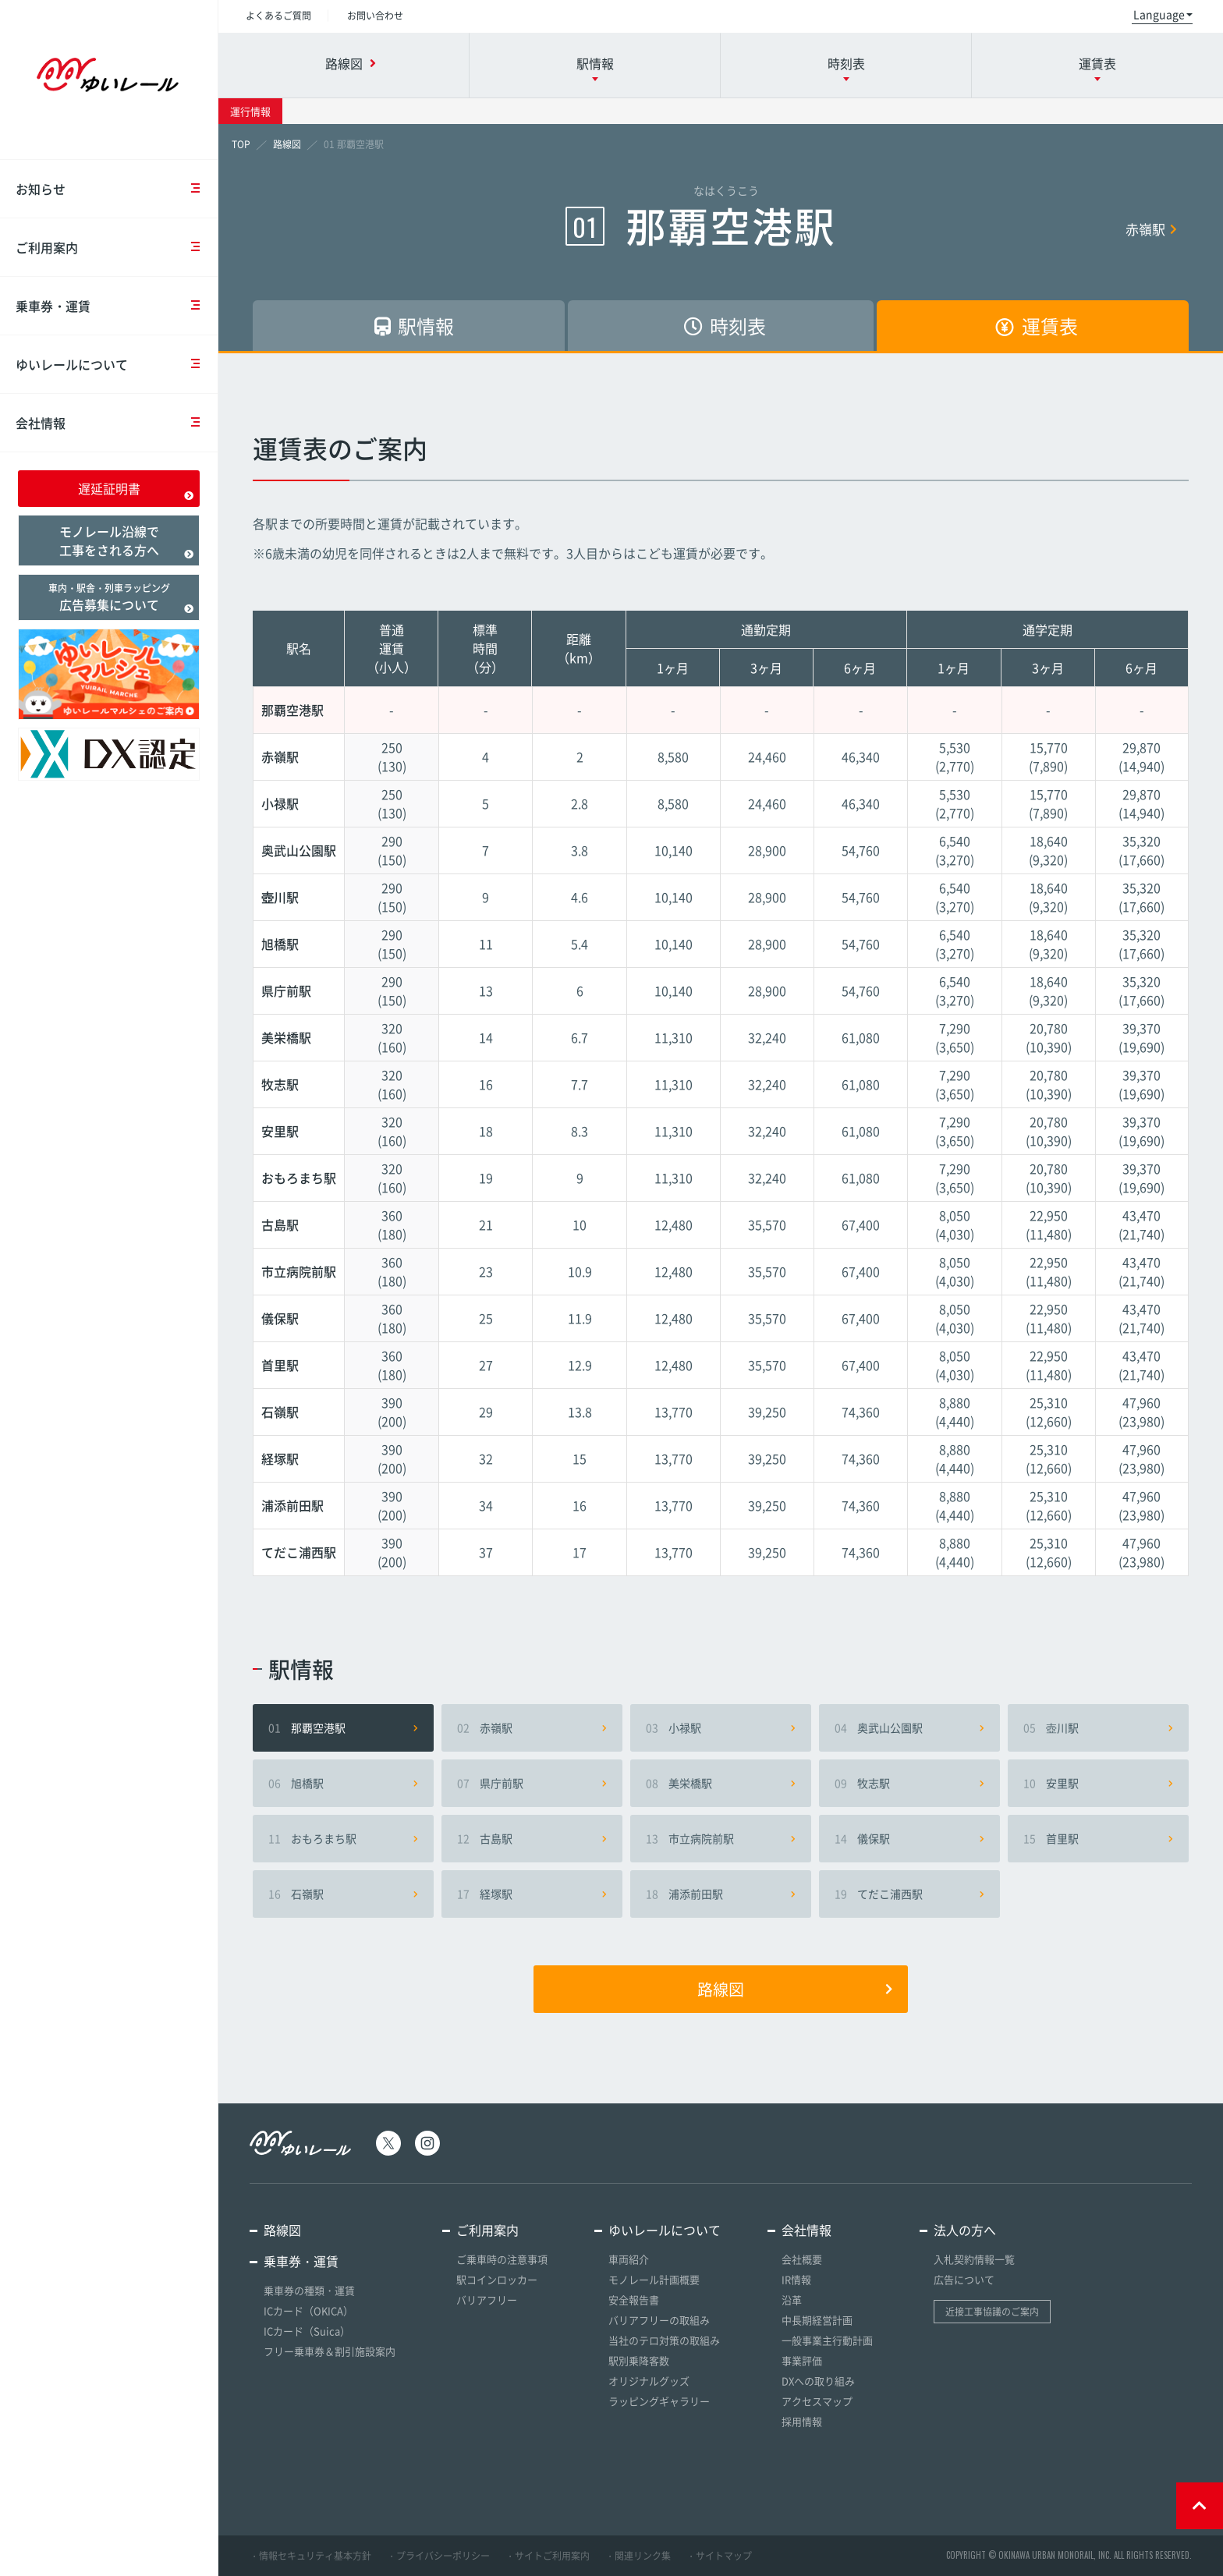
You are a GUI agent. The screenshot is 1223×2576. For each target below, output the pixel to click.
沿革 (792, 2299)
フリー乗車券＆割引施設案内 (329, 2351)
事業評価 (802, 2360)
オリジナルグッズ (648, 2380)
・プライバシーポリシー (438, 2556)
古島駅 (532, 1838)
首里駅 (1098, 1838)
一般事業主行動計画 (827, 2340)
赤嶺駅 (1151, 229)
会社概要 (802, 2259)
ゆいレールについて (117, 364)
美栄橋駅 (721, 1783)
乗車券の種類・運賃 (309, 2290)
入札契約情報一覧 (974, 2259)
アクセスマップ (817, 2401)
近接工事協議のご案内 (992, 2312)
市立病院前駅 (721, 1838)
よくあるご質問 (278, 16)
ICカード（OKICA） (308, 2310)
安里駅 (1098, 1783)
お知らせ (117, 189)
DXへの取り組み (818, 2380)
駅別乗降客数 (638, 2360)
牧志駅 (909, 1783)
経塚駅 (532, 1893)
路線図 (794, 1989)
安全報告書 (633, 2299)
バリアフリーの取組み (659, 2319)
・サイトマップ (719, 2556)
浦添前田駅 (721, 1893)
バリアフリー (486, 2299)
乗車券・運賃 (117, 306)
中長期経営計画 (817, 2319)
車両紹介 (628, 2259)
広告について (964, 2279)
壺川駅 (1098, 1727)
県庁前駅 (532, 1783)
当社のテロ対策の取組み (664, 2340)
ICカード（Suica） (307, 2330)
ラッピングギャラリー (659, 2401)
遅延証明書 (136, 490)
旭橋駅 (343, 1783)
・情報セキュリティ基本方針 (310, 2556)
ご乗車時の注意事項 (502, 2259)
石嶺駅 (343, 1893)
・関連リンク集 (638, 2556)
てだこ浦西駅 (909, 1893)
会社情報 (117, 423)
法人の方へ (965, 2229)
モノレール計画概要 (654, 2279)
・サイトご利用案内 (547, 2556)
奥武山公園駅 (909, 1727)
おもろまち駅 (343, 1838)
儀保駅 (909, 1838)
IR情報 (796, 2279)
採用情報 (802, 2421)
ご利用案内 (117, 247)
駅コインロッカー (496, 2279)
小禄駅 (721, 1727)
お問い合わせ (375, 16)
